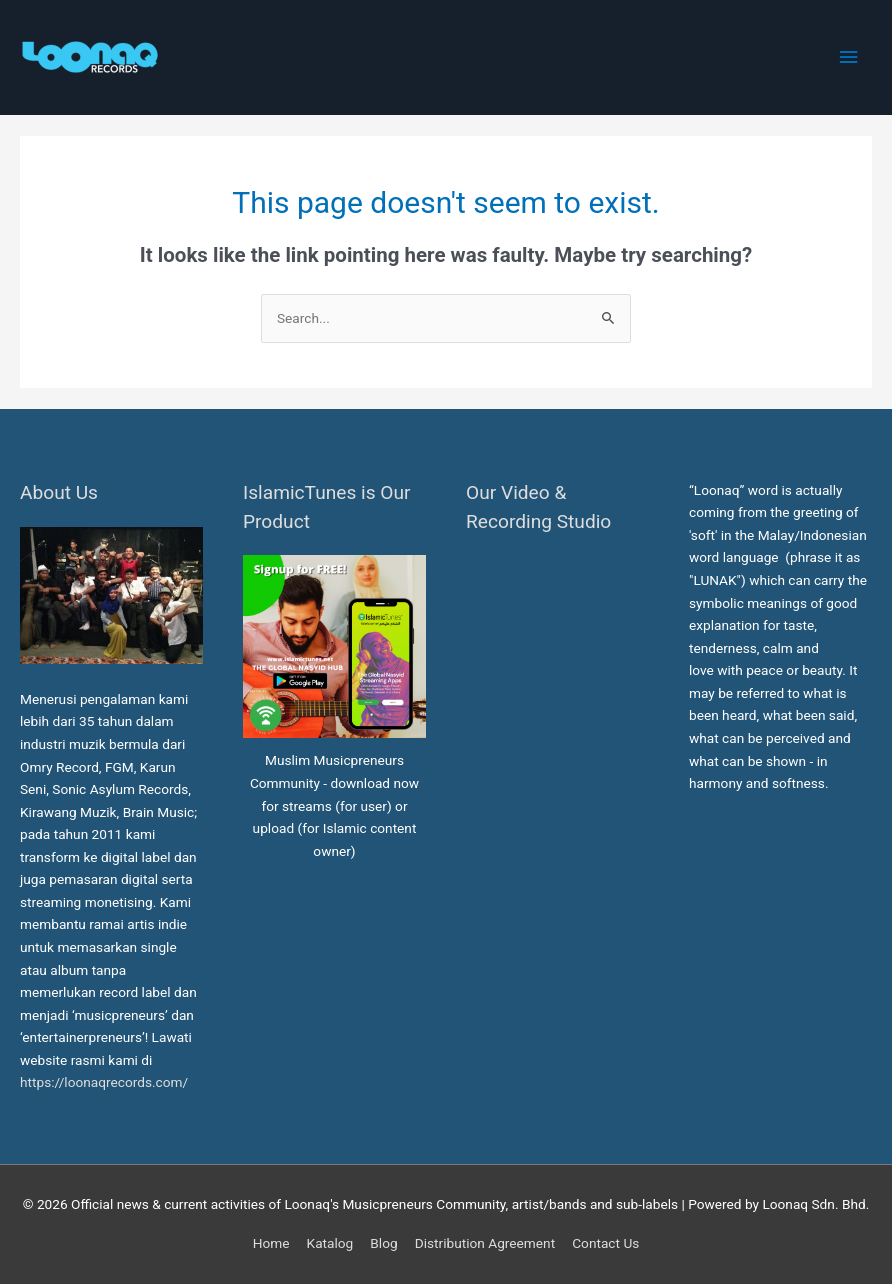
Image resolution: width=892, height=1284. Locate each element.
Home (271, 1243)
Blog (383, 1243)
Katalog (330, 1243)
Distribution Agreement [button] (485, 1243)
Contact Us (605, 1243)
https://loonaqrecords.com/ (106, 1082)
